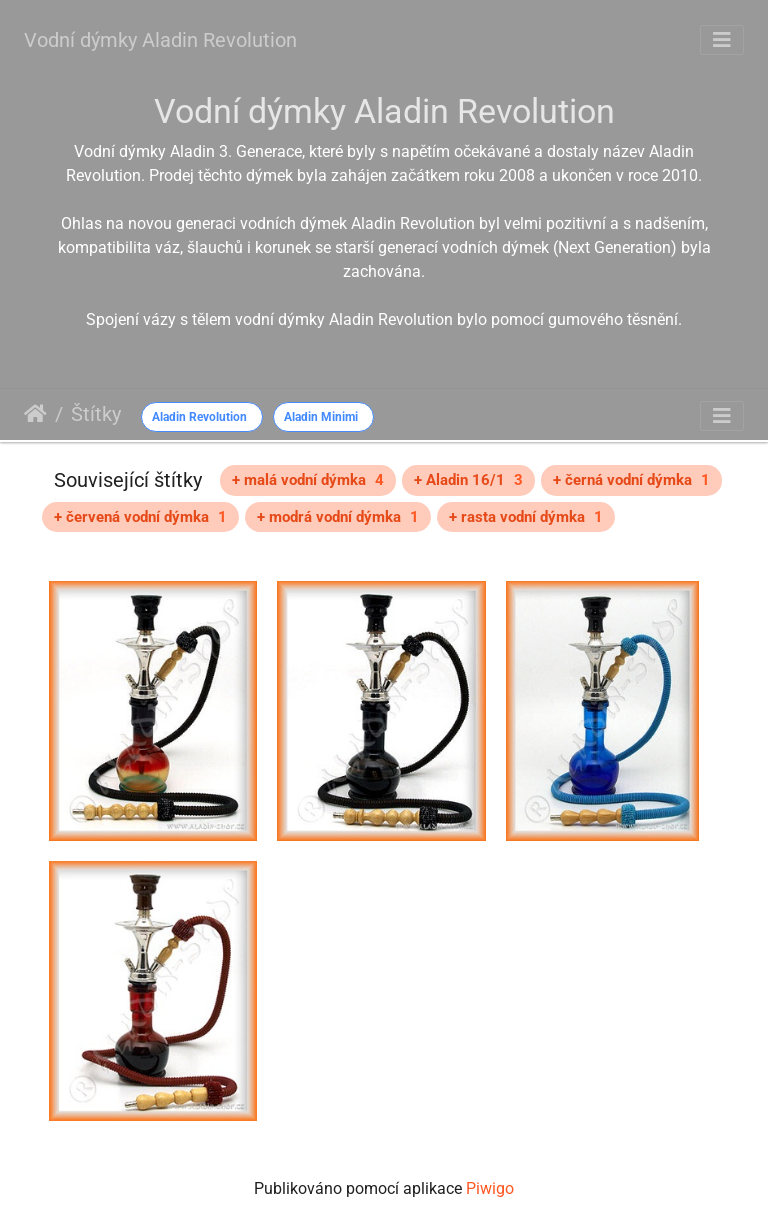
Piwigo (490, 1188)
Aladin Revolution (199, 417)
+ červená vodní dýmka (140, 517)
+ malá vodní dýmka (308, 480)
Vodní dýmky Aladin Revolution (160, 40)
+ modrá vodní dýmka (338, 517)
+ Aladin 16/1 (468, 480)
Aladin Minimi (321, 417)
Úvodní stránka (35, 414)
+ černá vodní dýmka (631, 480)
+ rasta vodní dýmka (526, 517)
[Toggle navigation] (722, 40)
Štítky (96, 414)
